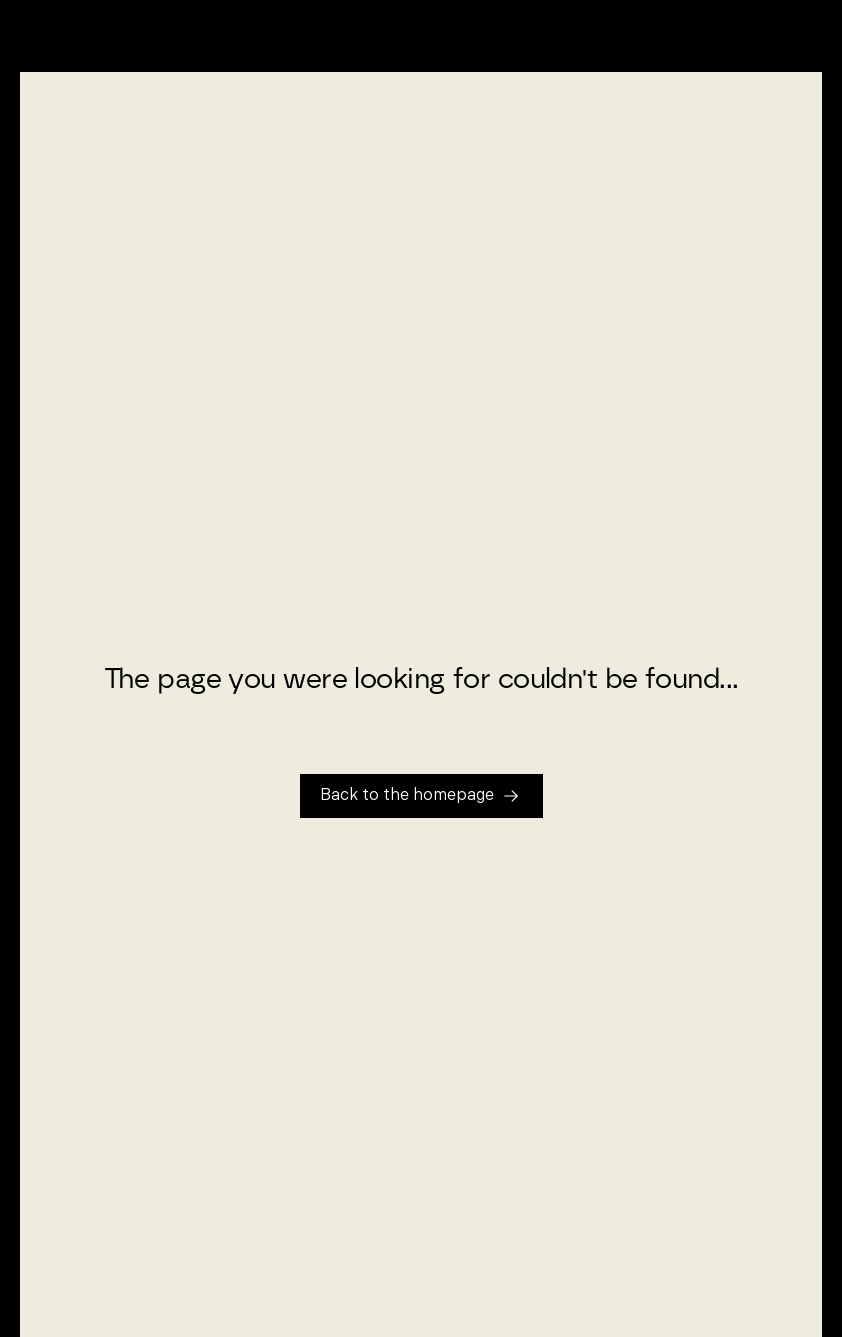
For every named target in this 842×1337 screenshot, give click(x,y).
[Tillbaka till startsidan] (421, 796)
